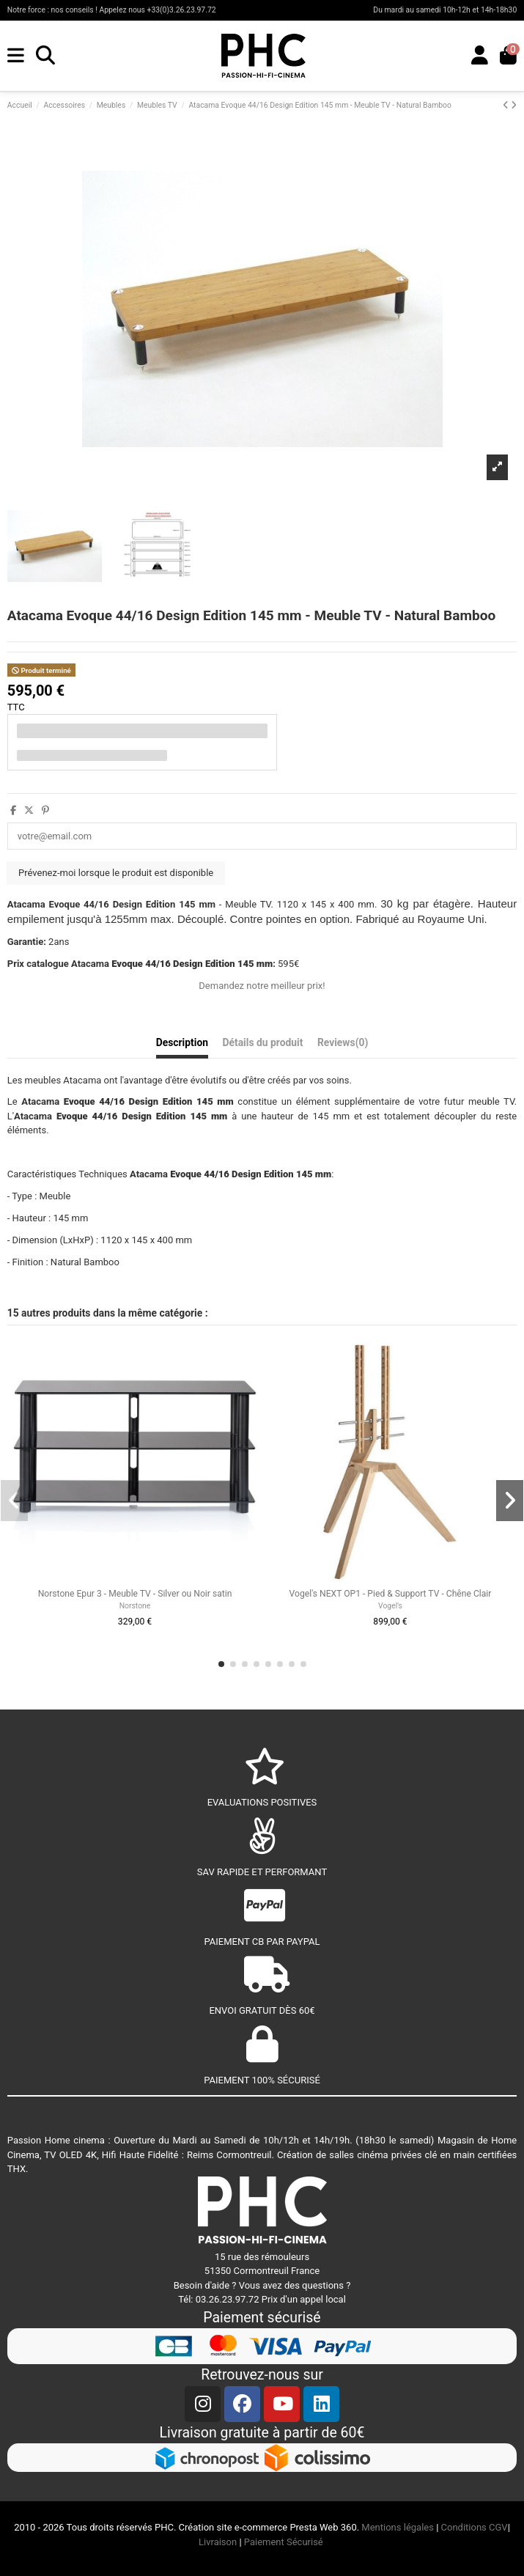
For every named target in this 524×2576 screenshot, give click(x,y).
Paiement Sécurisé (284, 2541)
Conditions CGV (474, 2527)
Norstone (135, 1606)
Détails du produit (262, 1042)
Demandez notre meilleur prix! (262, 985)
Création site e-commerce (233, 2527)
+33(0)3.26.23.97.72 (181, 10)
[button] (221, 1664)
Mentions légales (397, 2527)
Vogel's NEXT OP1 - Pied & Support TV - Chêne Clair (390, 1594)
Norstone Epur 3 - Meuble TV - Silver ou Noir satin (135, 1594)
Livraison (218, 2541)
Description (182, 1042)
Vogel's (390, 1606)
